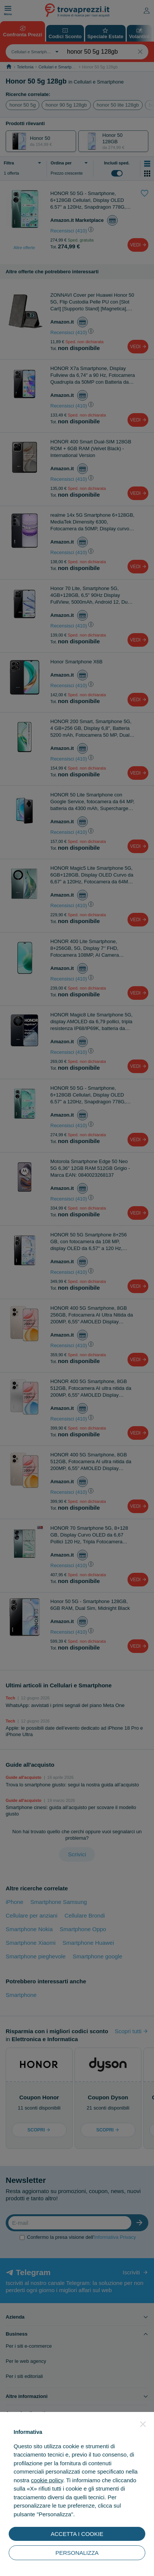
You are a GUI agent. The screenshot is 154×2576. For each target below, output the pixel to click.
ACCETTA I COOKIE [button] (77, 2534)
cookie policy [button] (47, 2480)
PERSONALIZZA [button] (76, 2553)
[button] (143, 2424)
